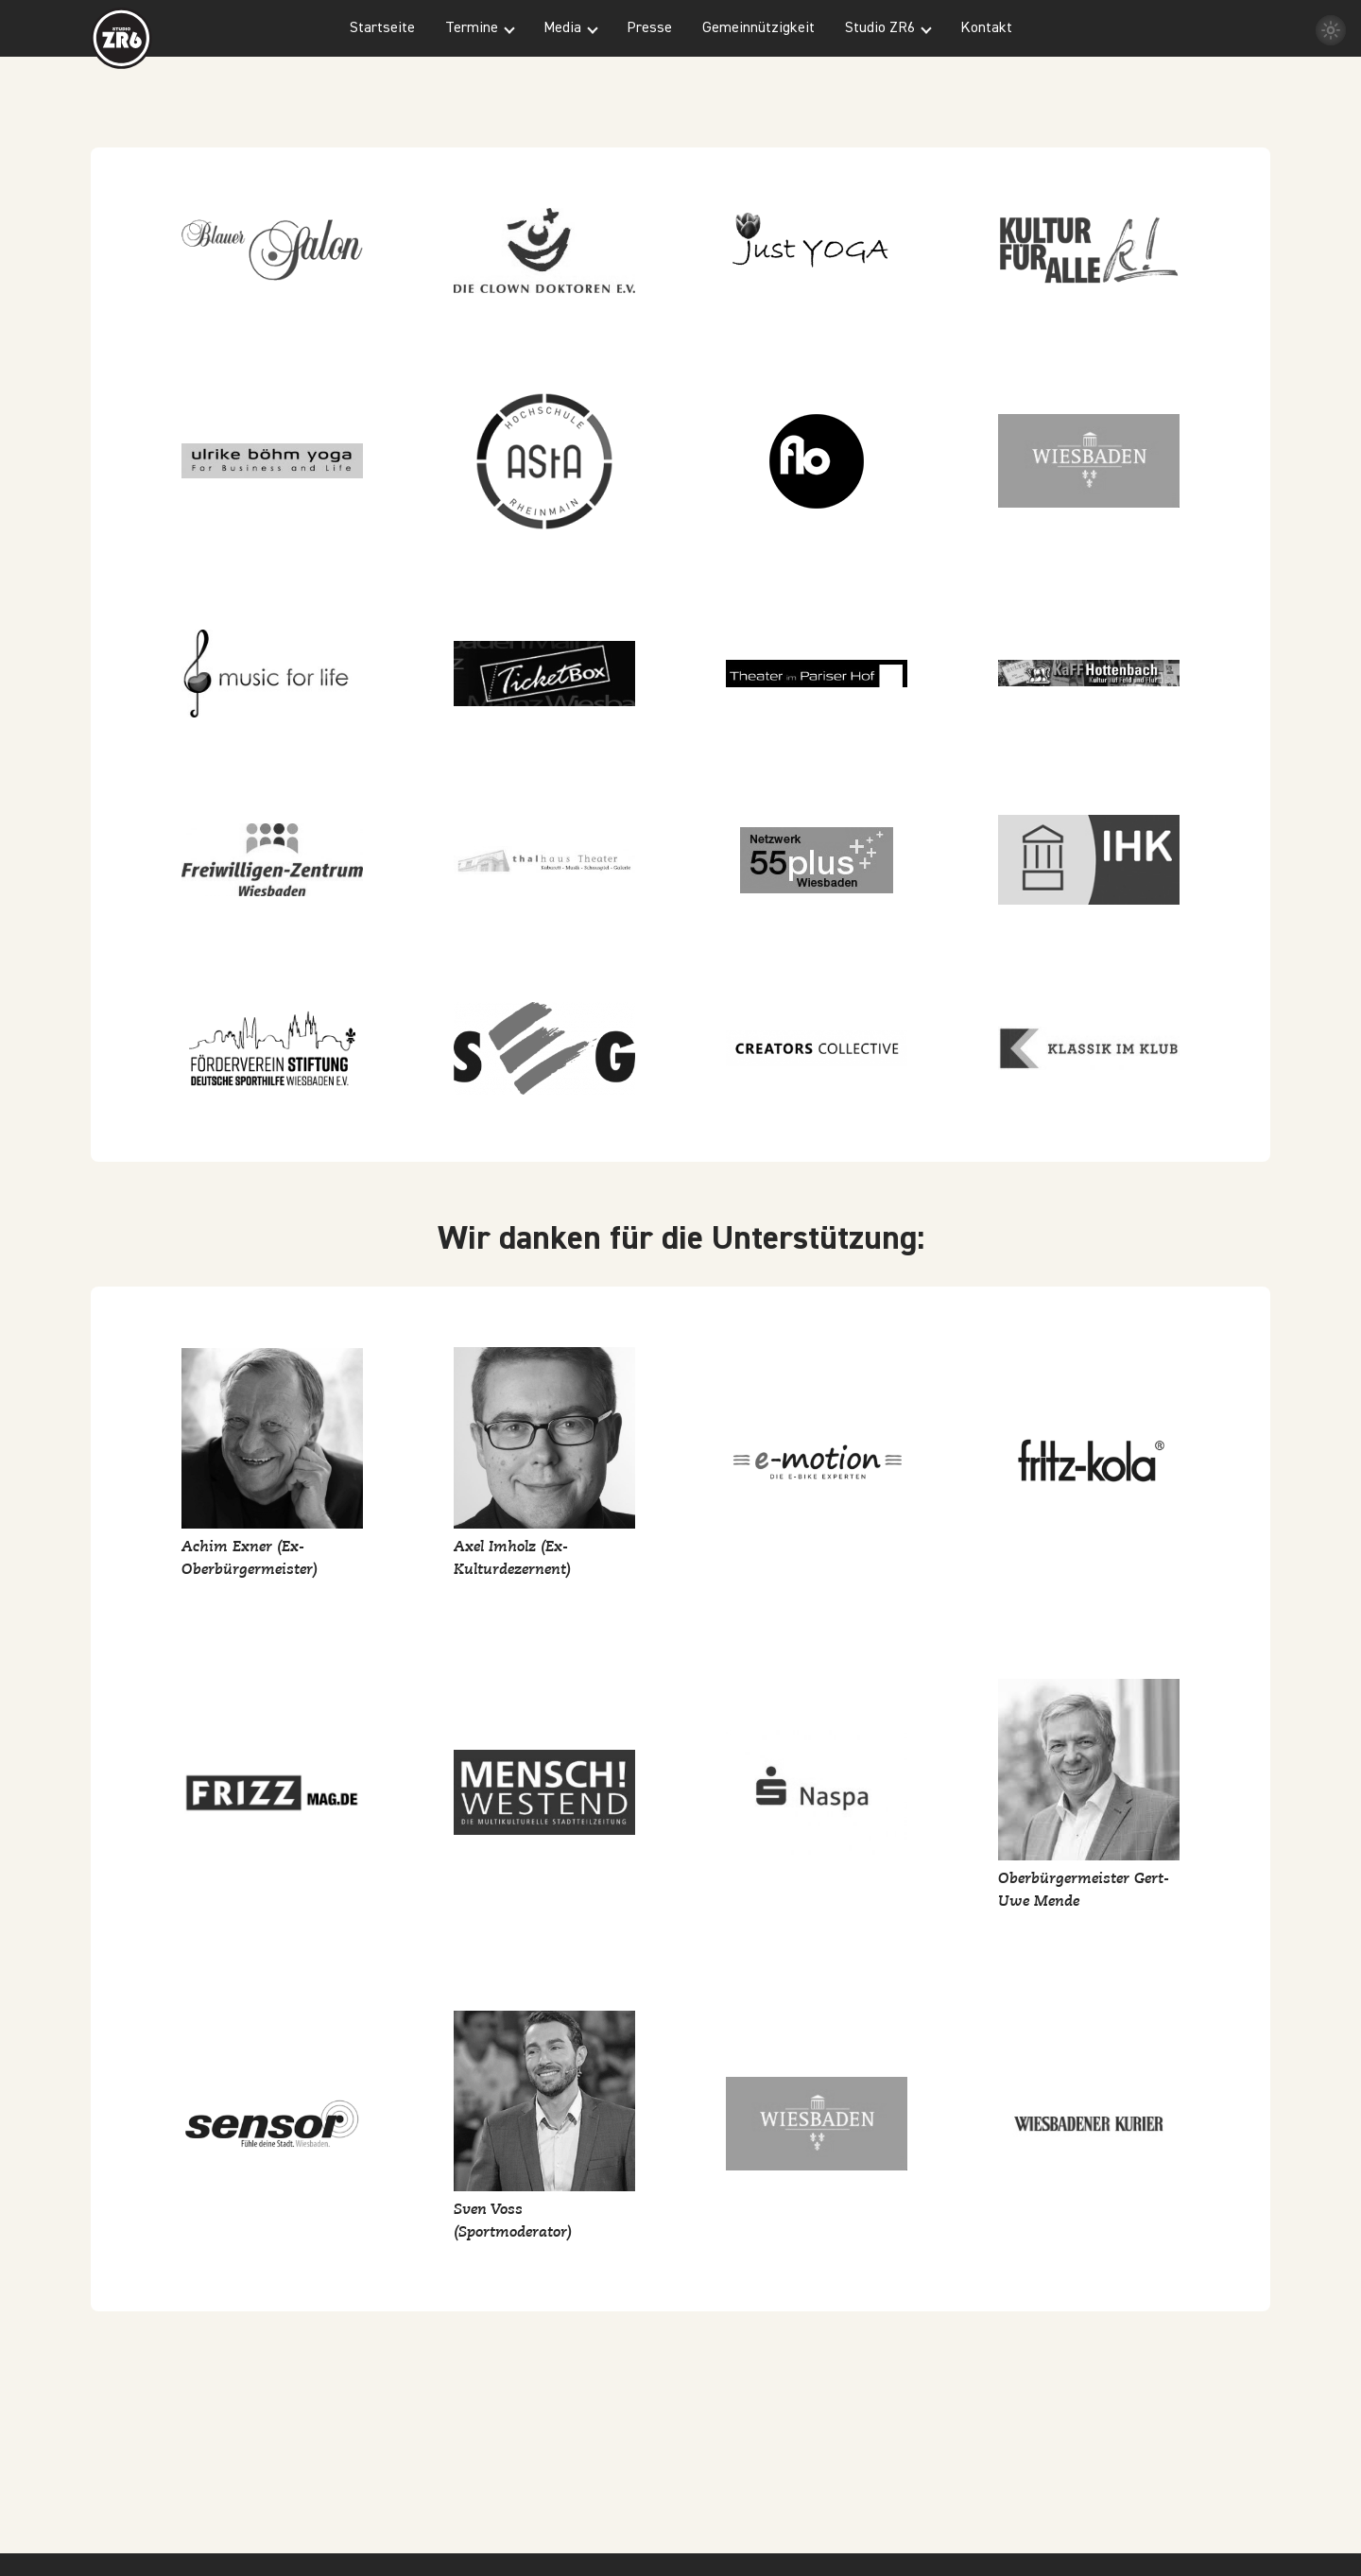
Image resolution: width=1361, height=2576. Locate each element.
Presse (649, 28)
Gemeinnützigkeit (758, 28)
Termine (471, 28)
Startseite (382, 28)
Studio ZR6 (880, 28)
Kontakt (986, 28)
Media (562, 28)
